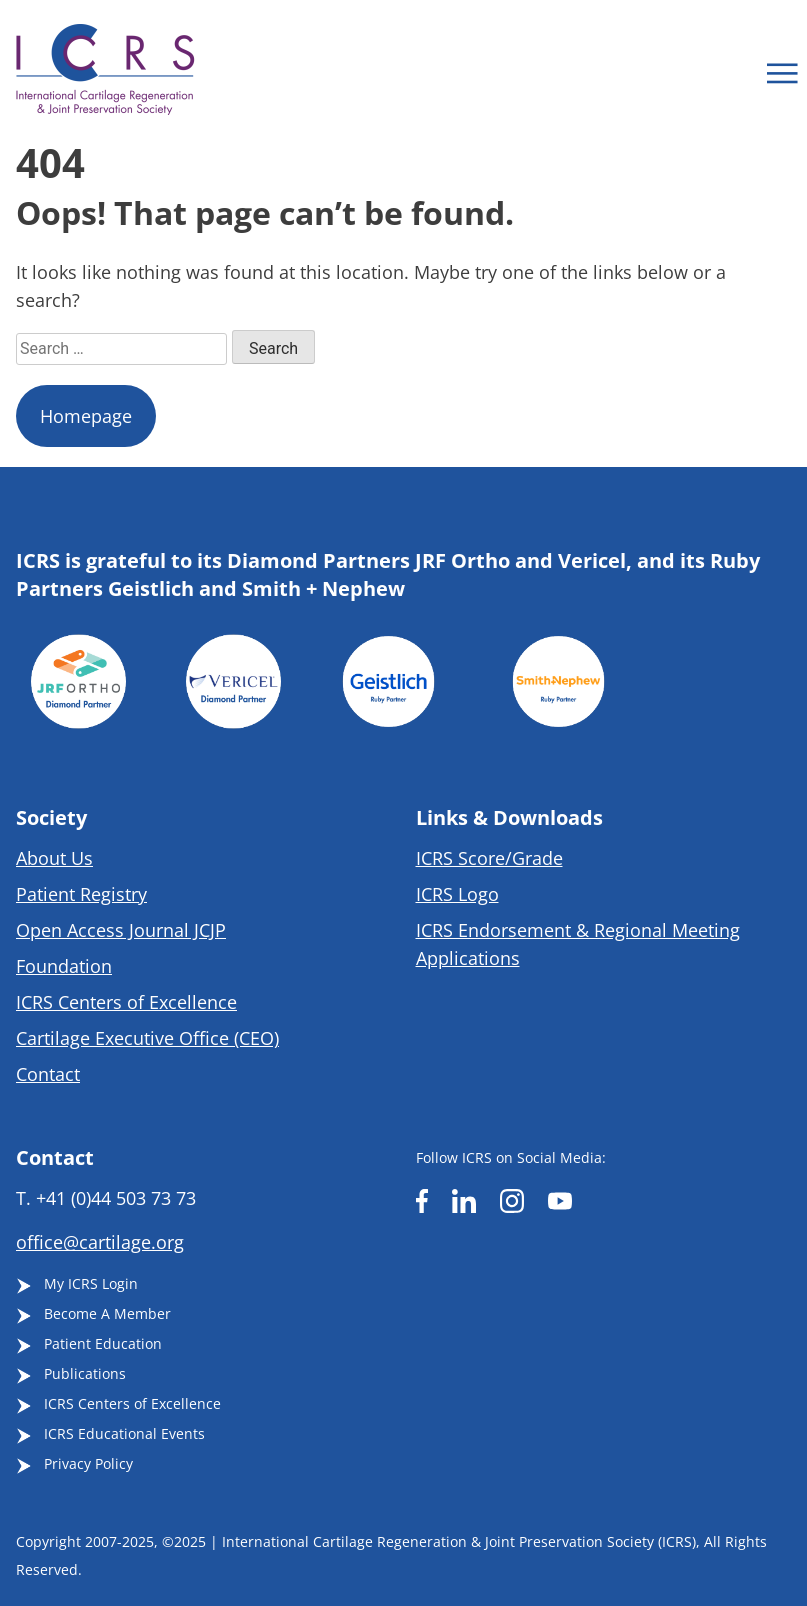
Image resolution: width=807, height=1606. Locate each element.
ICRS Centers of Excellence (126, 1002)
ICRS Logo (457, 894)
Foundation (64, 966)
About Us (54, 858)
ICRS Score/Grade (489, 858)
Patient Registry (81, 894)
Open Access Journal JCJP (121, 930)
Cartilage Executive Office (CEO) (147, 1038)
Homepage (86, 416)
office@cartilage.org (100, 1242)
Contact (48, 1074)
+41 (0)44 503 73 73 (116, 1198)
